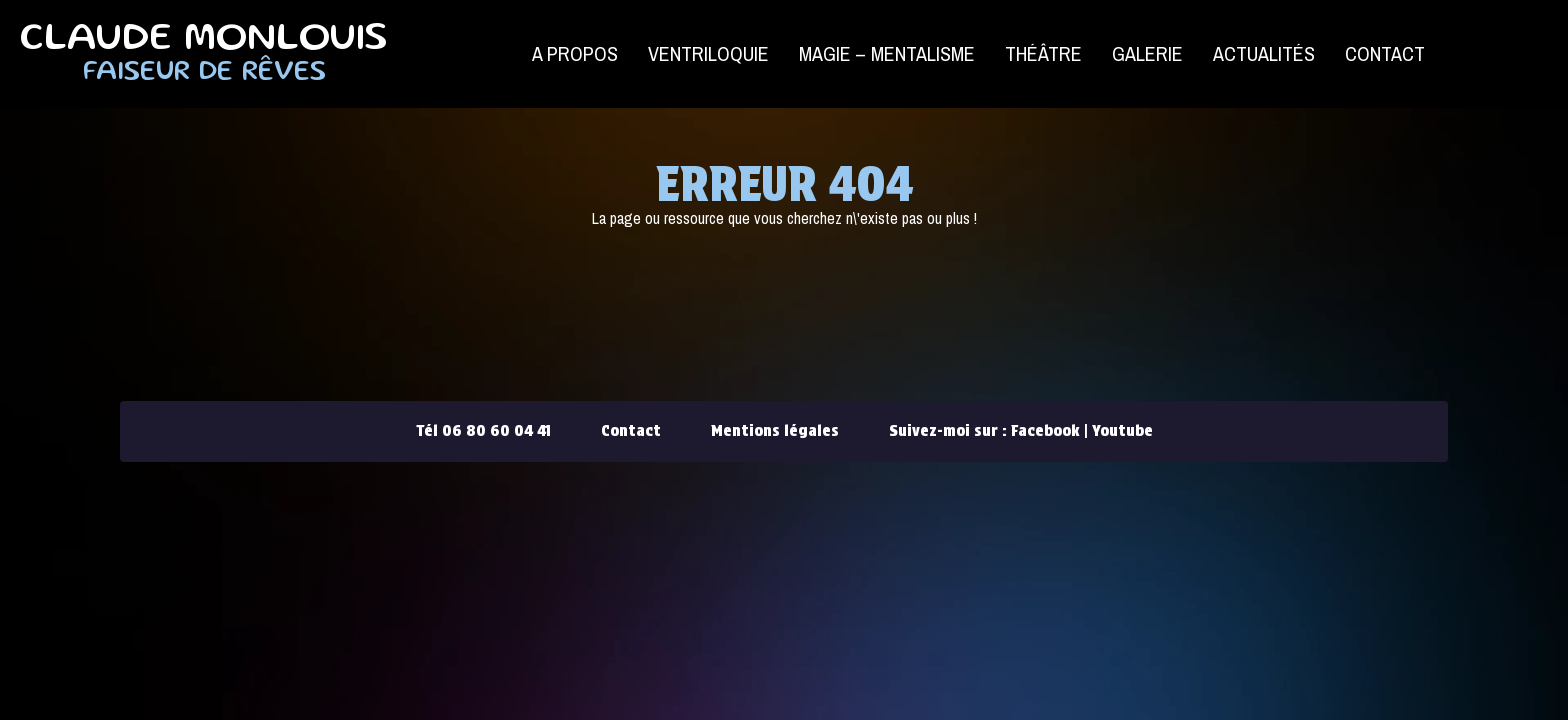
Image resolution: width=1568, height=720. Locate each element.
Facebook (1045, 430)
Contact (1385, 53)
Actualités (1264, 53)
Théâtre (1043, 53)
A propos (575, 53)
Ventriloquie (708, 53)
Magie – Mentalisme (887, 53)
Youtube (1122, 430)
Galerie (1147, 53)
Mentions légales (775, 430)
